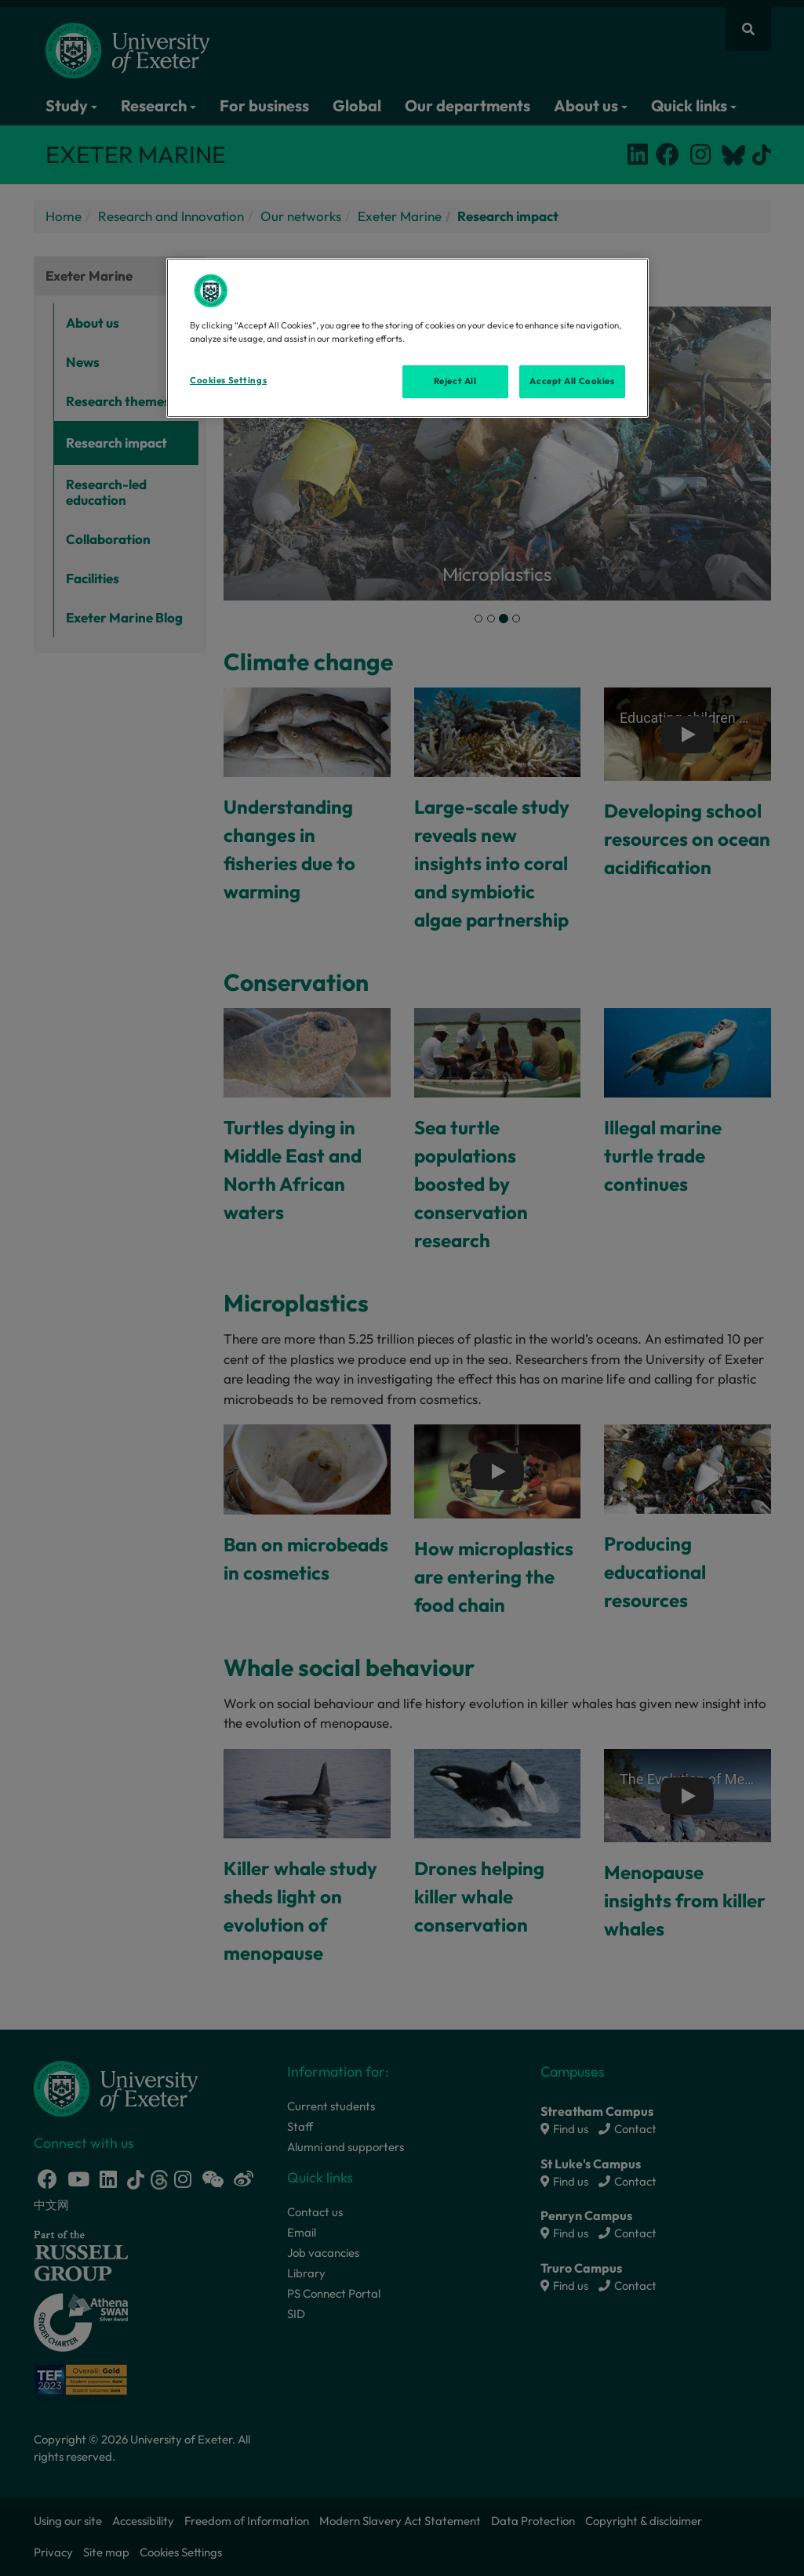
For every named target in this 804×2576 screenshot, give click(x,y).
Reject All (455, 381)
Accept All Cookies (571, 381)
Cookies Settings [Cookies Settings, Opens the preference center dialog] (228, 380)
